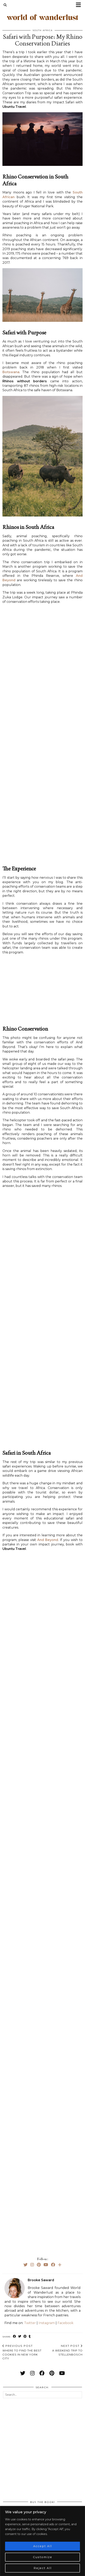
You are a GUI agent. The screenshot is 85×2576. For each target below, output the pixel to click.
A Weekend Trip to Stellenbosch (62, 2350)
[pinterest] (51, 2373)
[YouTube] (46, 2264)
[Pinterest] (39, 2264)
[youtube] (62, 2373)
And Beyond (47, 1540)
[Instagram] (32, 2264)
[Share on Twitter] (19, 2336)
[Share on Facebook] (14, 2336)
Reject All (43, 2568)
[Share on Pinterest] (25, 2336)
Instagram (46, 2323)
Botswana (10, 372)
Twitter (30, 2323)
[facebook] (42, 2373)
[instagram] (32, 2373)
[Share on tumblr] (30, 2336)
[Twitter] (25, 2264)
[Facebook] (53, 2264)
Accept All (42, 2546)
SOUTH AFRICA (43, 30)
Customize (42, 2557)
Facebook (65, 2323)
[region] (42, 2541)
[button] (79, 5)
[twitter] (22, 2373)
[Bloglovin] (60, 2264)
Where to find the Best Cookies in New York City (22, 2352)
